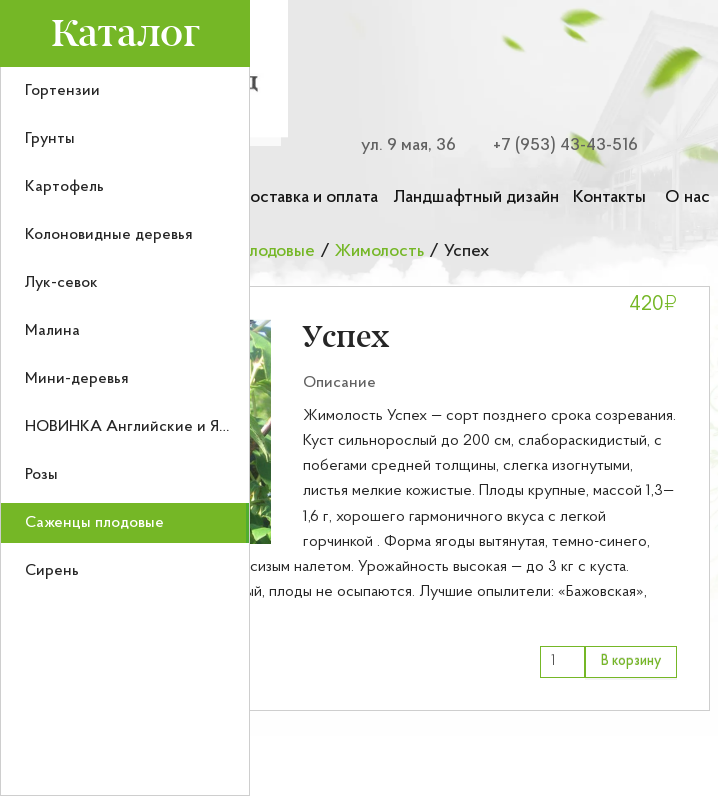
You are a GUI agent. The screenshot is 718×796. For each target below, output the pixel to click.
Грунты (50, 139)
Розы (41, 475)
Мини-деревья (77, 379)
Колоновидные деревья (109, 235)
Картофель (64, 187)
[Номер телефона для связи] (554, 145)
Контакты (609, 197)
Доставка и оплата (307, 197)
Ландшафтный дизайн (476, 197)
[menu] (125, 431)
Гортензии (62, 91)
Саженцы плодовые (94, 523)
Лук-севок (61, 283)
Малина (52, 331)
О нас (687, 197)
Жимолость (379, 251)
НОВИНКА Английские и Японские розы (171, 427)
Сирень (52, 571)
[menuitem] (125, 91)
